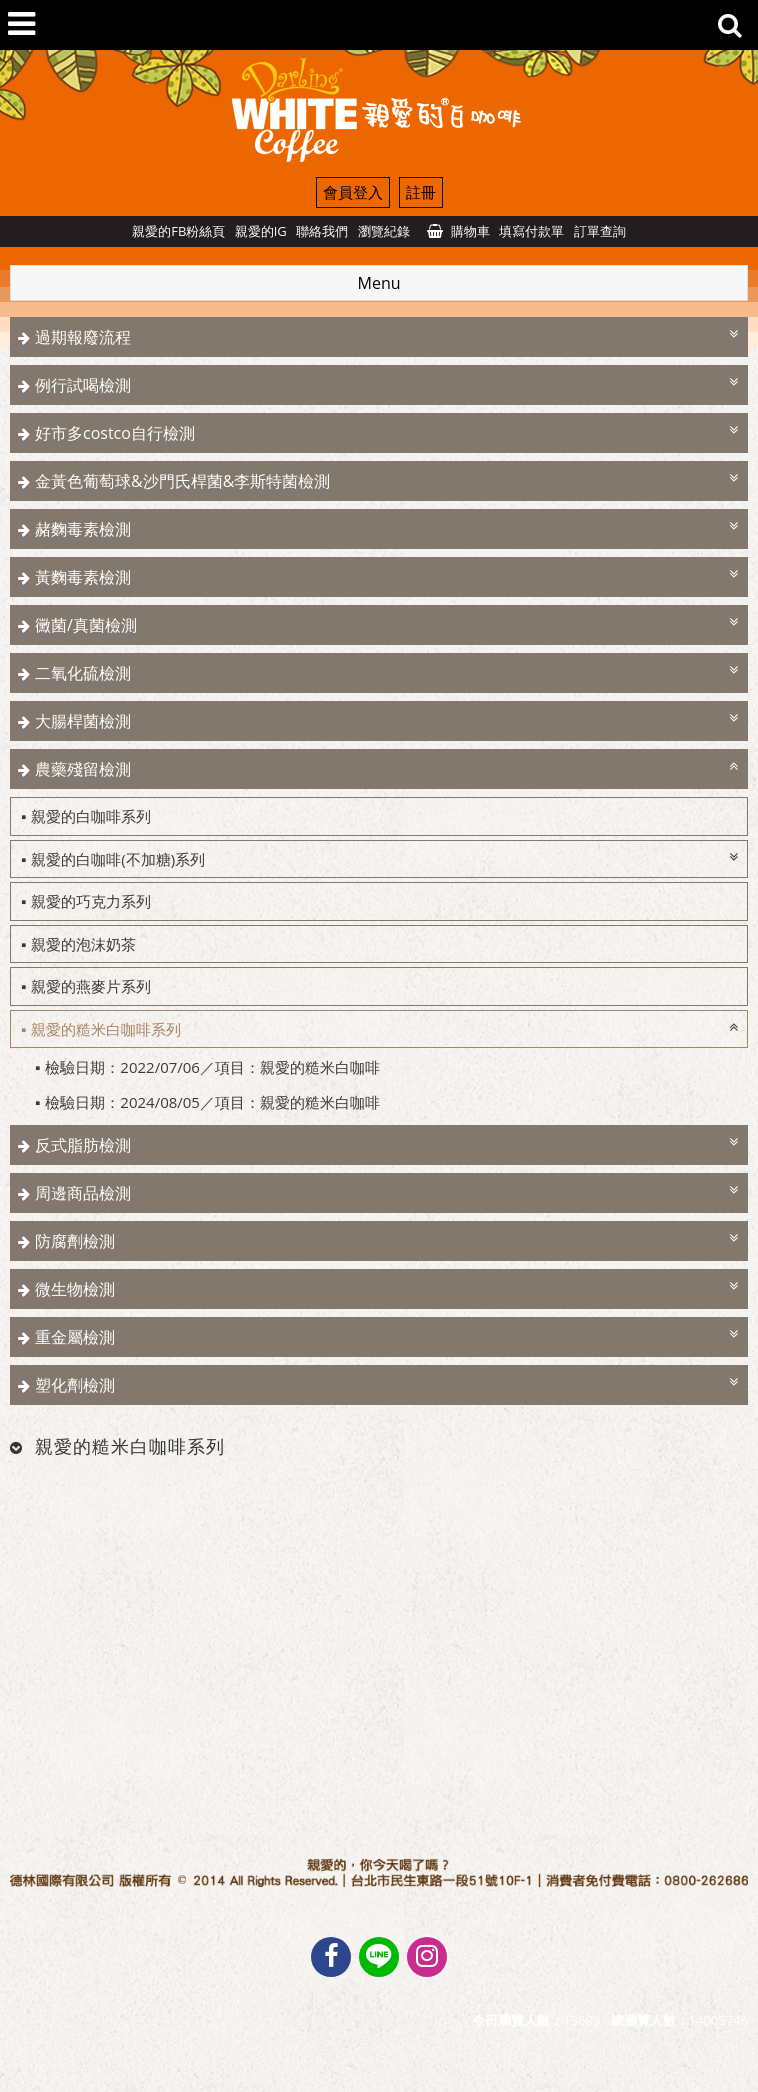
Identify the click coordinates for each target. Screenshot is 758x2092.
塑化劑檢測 (75, 1385)
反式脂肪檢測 (83, 1145)
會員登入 (353, 192)
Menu (379, 283)
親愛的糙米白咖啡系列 (106, 1029)
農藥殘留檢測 (83, 769)
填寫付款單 (531, 231)
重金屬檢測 (75, 1337)
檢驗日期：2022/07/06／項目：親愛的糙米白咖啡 (212, 1067)
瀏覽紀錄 (384, 231)
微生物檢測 (75, 1289)
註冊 (421, 192)
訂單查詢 (600, 231)
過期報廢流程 (83, 337)
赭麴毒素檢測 (83, 529)
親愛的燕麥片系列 (91, 986)
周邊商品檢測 (83, 1193)
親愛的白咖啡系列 (91, 816)
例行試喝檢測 (83, 385)
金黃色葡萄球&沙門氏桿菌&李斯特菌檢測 (182, 481)
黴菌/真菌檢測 (86, 625)
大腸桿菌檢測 (83, 721)
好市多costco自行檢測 (115, 433)
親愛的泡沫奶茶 (83, 944)
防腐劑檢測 (75, 1241)
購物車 (470, 231)
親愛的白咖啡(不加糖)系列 (118, 859)
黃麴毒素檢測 (83, 577)
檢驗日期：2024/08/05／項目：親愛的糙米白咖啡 (212, 1102)
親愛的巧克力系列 (91, 901)
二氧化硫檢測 (83, 673)
